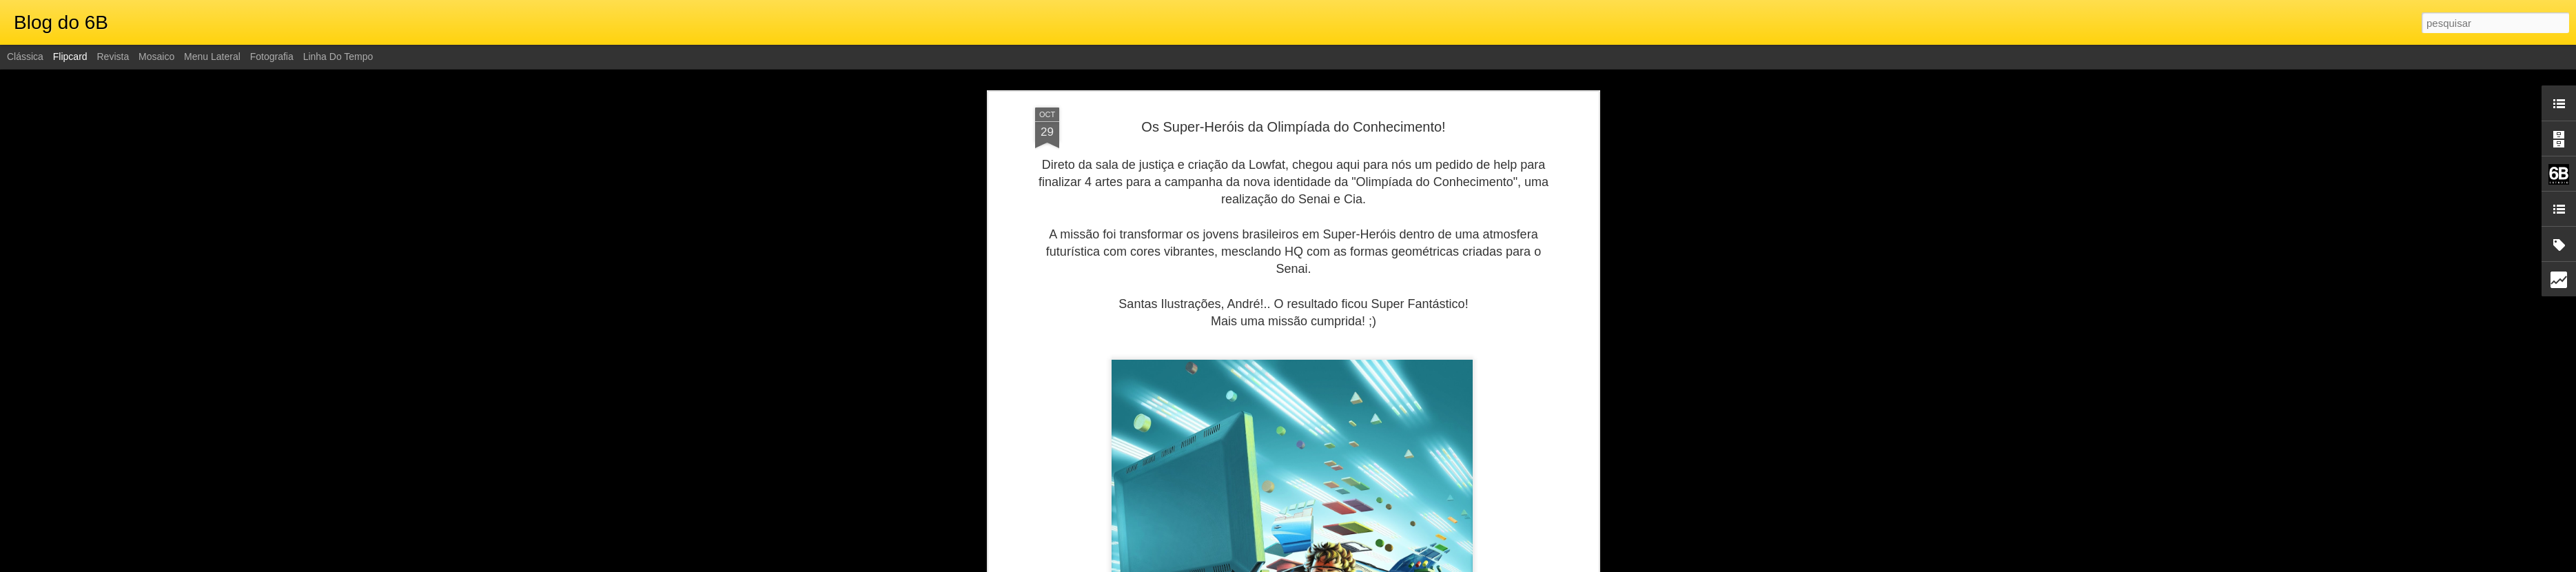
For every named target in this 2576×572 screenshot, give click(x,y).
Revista (112, 56)
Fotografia (272, 56)
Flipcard (70, 56)
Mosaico (156, 56)
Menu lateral (212, 56)
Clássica (25, 56)
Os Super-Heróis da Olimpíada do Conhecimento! (1293, 126)
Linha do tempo (338, 56)
